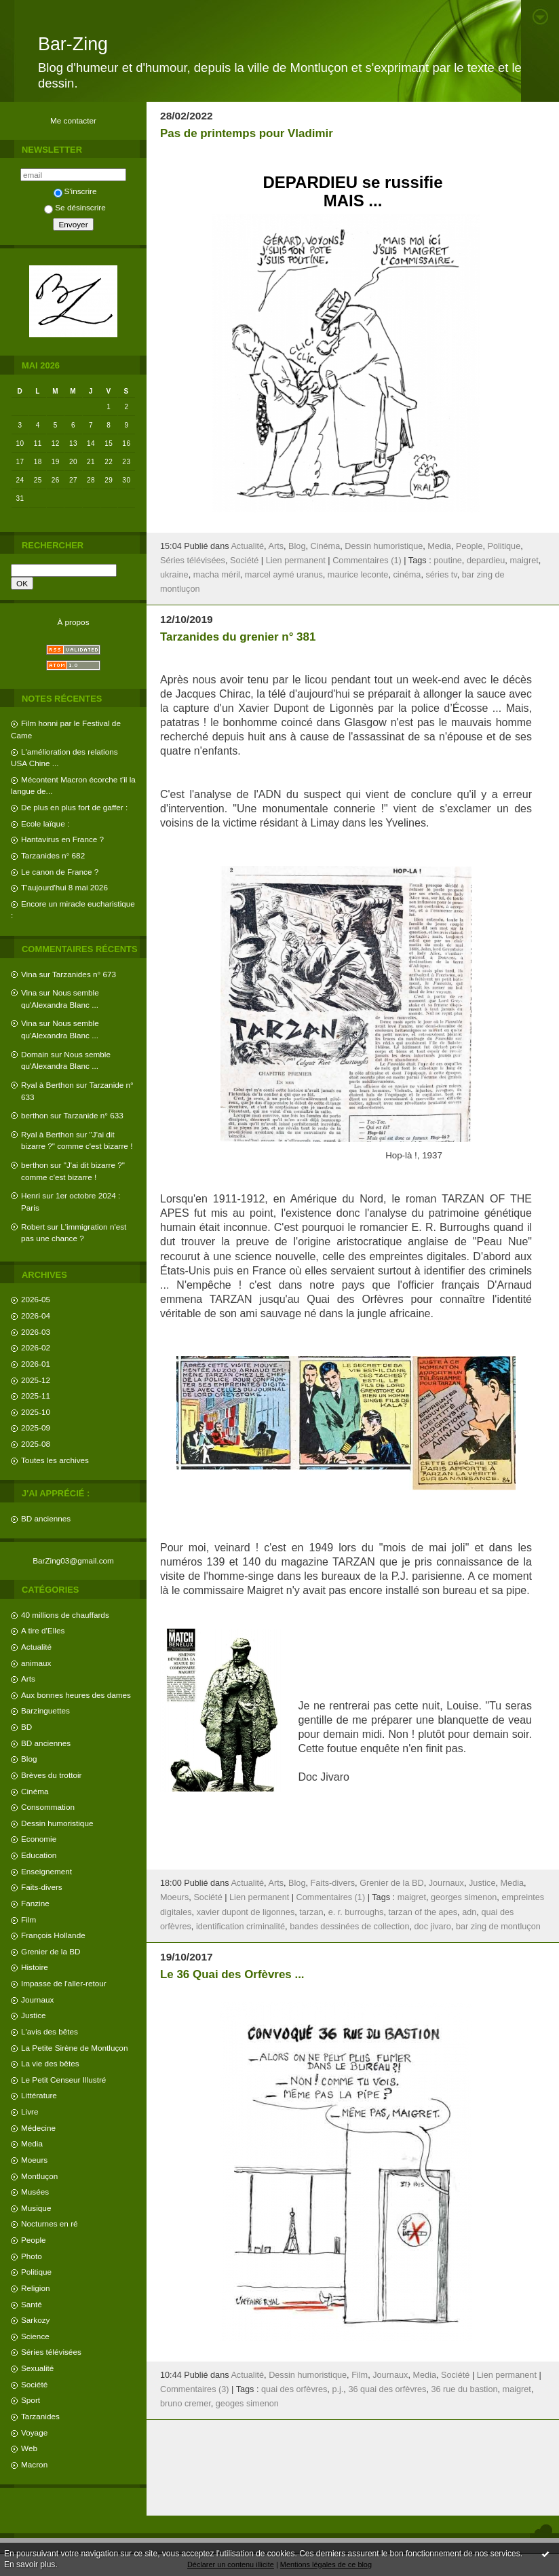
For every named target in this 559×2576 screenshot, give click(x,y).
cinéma (407, 575)
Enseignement (46, 1871)
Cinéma (35, 1791)
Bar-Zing (73, 44)
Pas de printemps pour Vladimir (246, 133)
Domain (35, 1054)
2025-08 (35, 1443)
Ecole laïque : (45, 823)
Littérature (39, 2095)
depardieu (486, 560)
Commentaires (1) (367, 560)
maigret (523, 560)
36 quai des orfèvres (387, 2389)
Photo (31, 2256)
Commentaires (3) (194, 2389)
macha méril (216, 575)
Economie (38, 1838)
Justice (33, 2015)
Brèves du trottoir (51, 1774)
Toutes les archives (55, 1460)
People (33, 2239)
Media (32, 2143)
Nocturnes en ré (49, 2223)
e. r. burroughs (356, 1912)
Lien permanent (296, 560)
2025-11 (35, 1395)
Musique (36, 2207)
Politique (36, 2271)
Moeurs (34, 2159)
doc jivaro (433, 1926)
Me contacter (73, 120)
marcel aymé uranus (284, 575)
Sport (30, 2399)
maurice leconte (358, 575)
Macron (34, 2464)
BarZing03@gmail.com (73, 1560)
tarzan (311, 1912)
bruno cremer (185, 2403)
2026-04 (35, 1315)
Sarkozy (35, 2319)
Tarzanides (40, 2416)
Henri (30, 1195)
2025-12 (35, 1380)
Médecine (38, 2127)
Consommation (48, 1806)
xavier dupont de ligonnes (246, 1912)
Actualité (36, 1646)
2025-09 (35, 1427)
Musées (35, 2191)
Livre (29, 2111)
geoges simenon (247, 2403)
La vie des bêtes (50, 2063)
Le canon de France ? (59, 871)
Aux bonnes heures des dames (76, 1694)
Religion (35, 2288)
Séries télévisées (51, 2351)
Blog (29, 1758)
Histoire (34, 1967)
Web (29, 2448)
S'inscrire (75, 191)
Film (28, 1919)
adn (469, 1912)
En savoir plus (29, 2564)
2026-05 (35, 1299)
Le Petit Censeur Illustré (63, 2079)
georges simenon (464, 1897)
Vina (29, 974)
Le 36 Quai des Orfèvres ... (232, 1974)
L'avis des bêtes (49, 2031)
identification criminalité (240, 1926)
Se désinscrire (74, 207)
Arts (28, 1678)
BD (26, 1726)
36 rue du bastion (464, 2389)
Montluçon (39, 2176)
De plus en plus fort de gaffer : (74, 807)
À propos (73, 622)
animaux (36, 1663)
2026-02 (35, 1347)
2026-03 (35, 1331)
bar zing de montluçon (498, 1926)
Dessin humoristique (57, 1823)
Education (38, 1855)
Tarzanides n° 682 (53, 855)
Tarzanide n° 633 (93, 1115)
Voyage (34, 2432)
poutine (447, 560)
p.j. (337, 2389)
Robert (33, 1226)
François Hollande (53, 1935)
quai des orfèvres (294, 2389)
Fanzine (35, 1903)
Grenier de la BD (51, 1951)
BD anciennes (46, 1518)
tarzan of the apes (423, 1912)
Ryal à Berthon (47, 1084)
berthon (34, 1115)
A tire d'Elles (42, 1630)
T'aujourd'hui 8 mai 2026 (64, 887)
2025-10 (35, 1411)
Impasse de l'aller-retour (64, 1983)
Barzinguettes (45, 1710)
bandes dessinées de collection (349, 1926)
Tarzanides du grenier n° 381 (237, 636)
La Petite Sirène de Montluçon (74, 2047)
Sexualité (37, 2368)
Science (35, 2336)
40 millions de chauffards (65, 1614)
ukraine (174, 575)
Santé (31, 2304)
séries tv (441, 575)
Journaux (37, 1999)
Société (34, 2384)
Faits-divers (41, 1886)
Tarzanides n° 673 (84, 974)
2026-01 (35, 1363)
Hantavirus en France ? (62, 839)
